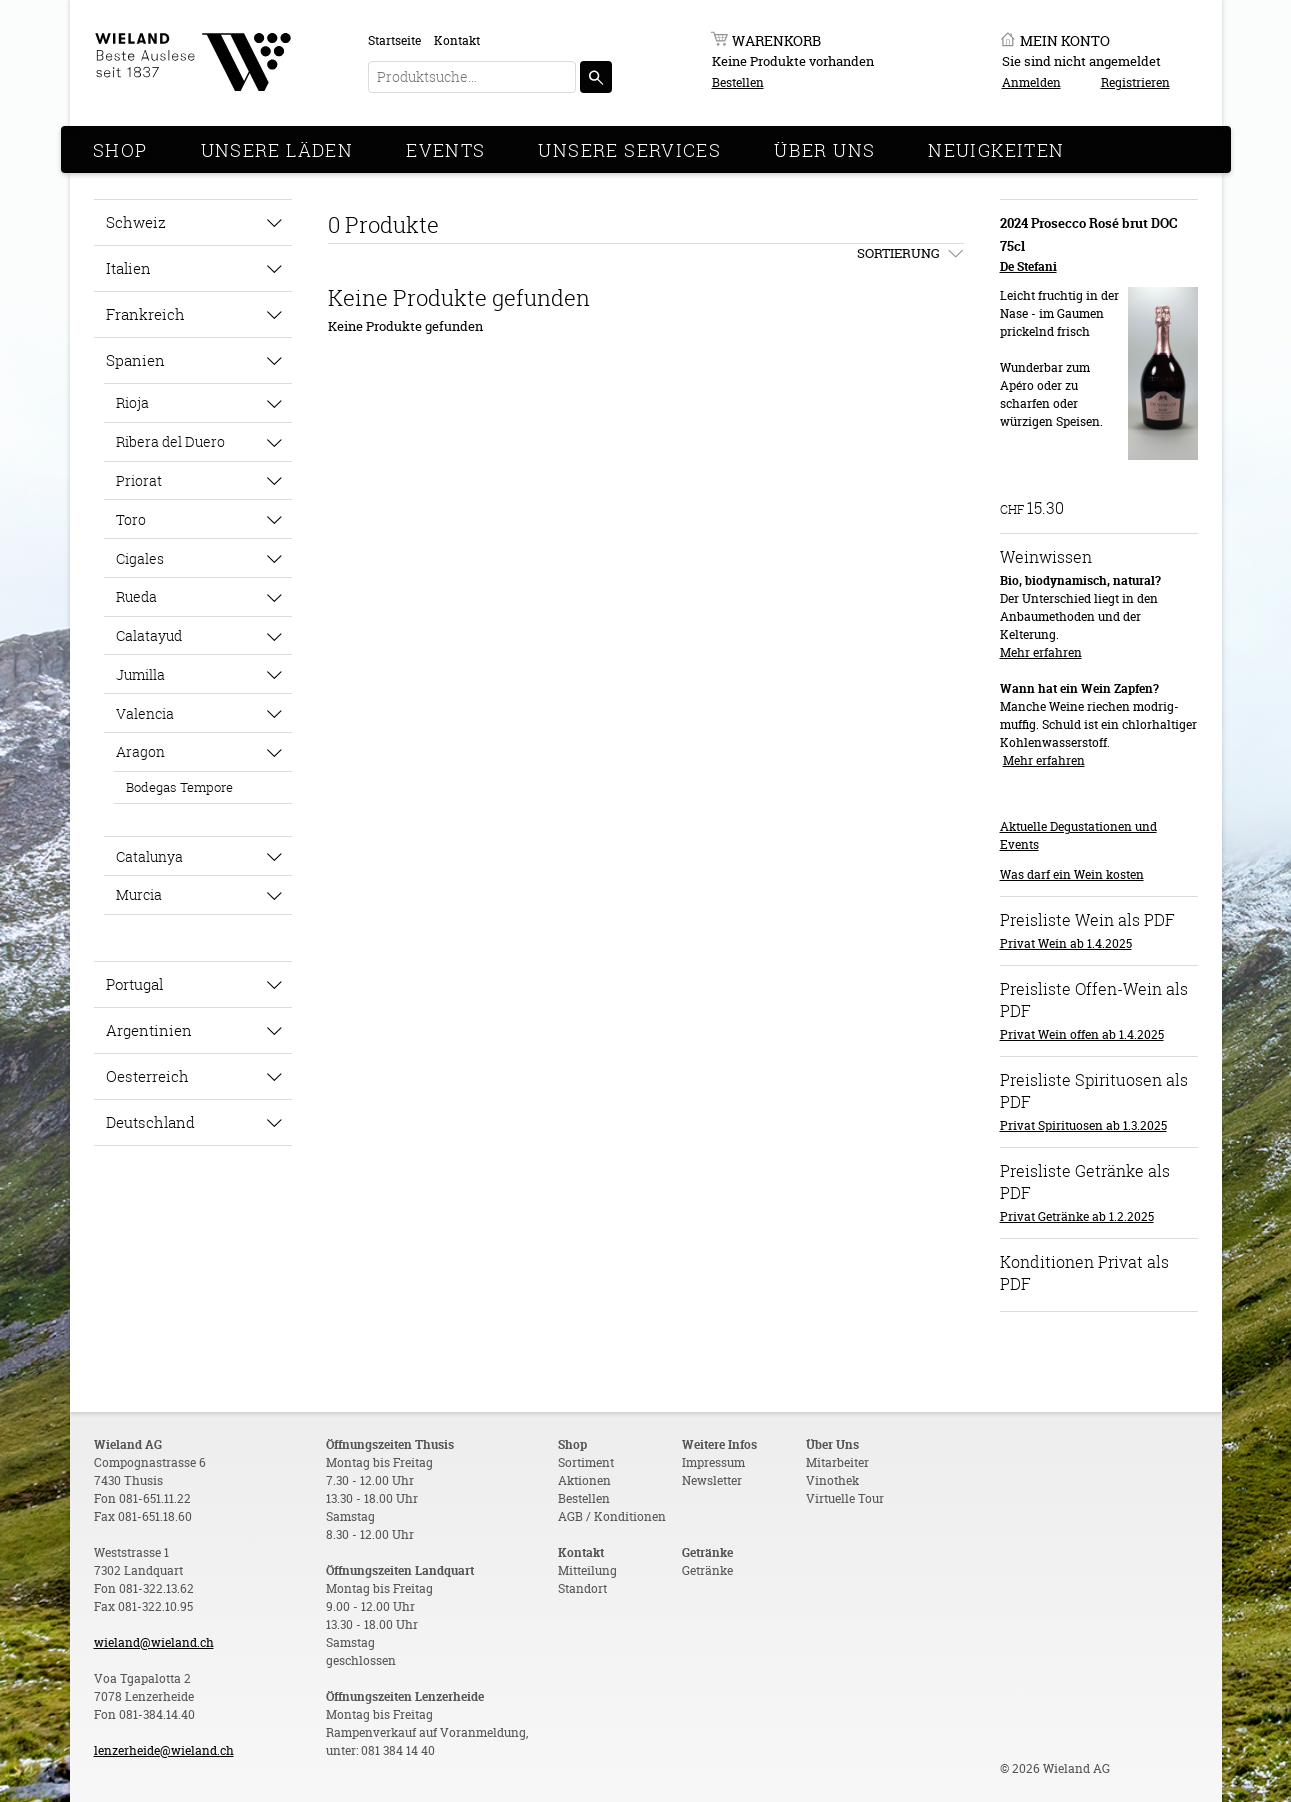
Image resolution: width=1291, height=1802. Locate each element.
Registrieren (1135, 82)
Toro (131, 519)
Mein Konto (1065, 40)
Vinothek (832, 1480)
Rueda (136, 596)
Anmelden (1031, 82)
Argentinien (149, 1030)
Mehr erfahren (1041, 652)
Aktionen (584, 1480)
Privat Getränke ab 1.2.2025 (1077, 1216)
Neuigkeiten (996, 150)
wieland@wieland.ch (154, 1642)
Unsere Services (629, 150)
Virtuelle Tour (845, 1498)
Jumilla (140, 674)
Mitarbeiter (837, 1462)
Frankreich (145, 314)
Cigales (140, 558)
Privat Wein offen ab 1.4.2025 (1082, 1034)
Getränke (707, 1570)
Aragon (140, 751)
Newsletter (712, 1480)
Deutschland (150, 1122)
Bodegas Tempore (179, 787)
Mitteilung (587, 1570)
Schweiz (136, 222)
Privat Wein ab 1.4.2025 (1066, 943)
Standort (582, 1588)
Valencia (145, 713)
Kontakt (457, 40)
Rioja (132, 402)
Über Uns (824, 150)
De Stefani (1028, 266)
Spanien (135, 360)
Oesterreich (147, 1076)
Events (445, 150)
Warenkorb (776, 40)
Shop (120, 150)
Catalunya (149, 856)
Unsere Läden (277, 150)
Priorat (139, 480)
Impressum (713, 1462)
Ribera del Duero (170, 441)
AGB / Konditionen (612, 1516)
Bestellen (738, 82)
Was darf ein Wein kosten (1072, 874)
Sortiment (586, 1462)
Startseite (394, 40)
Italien (128, 268)
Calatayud (149, 635)
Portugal (134, 984)
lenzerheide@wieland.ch (164, 1750)
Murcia (139, 894)
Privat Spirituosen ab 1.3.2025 (1083, 1125)
